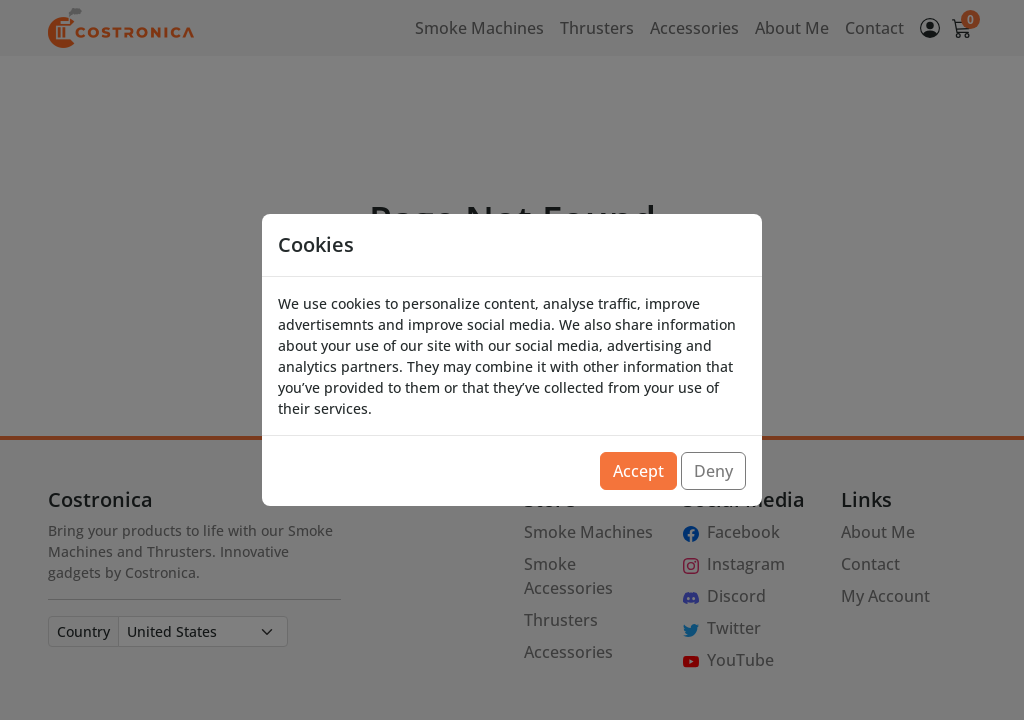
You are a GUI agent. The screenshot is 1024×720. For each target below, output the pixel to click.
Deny (713, 471)
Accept (638, 471)
